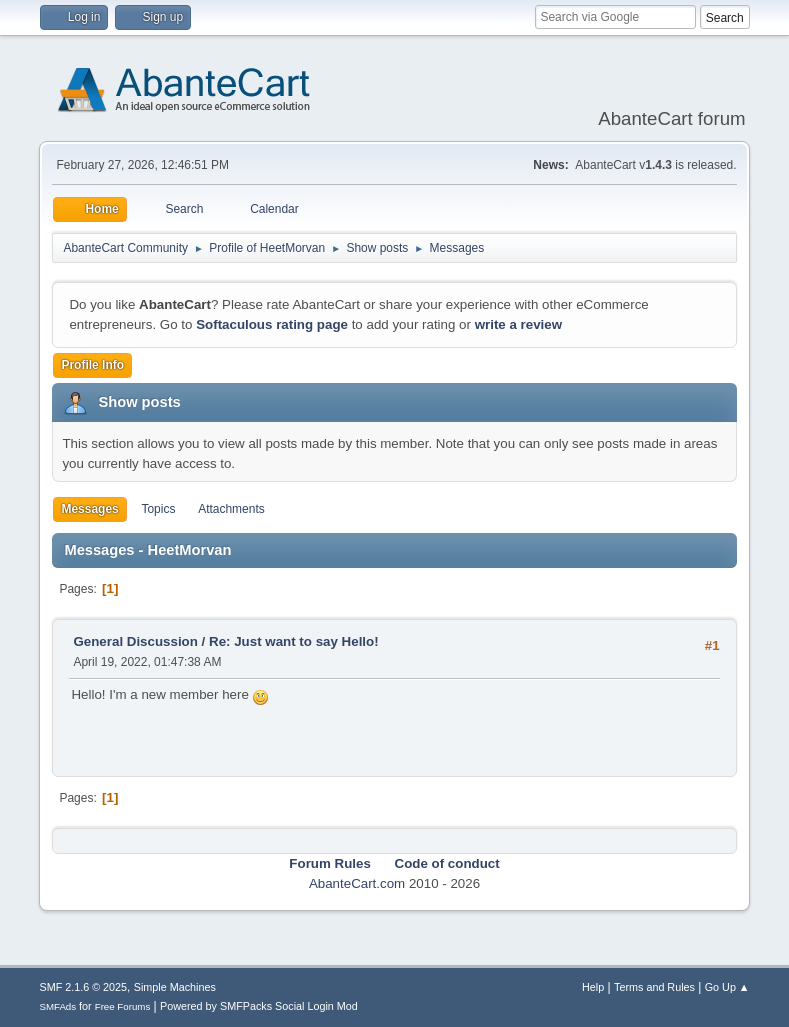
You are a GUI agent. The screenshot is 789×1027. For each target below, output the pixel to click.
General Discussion (135, 641)
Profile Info (92, 365)
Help (593, 987)
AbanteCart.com (357, 883)
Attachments (231, 509)
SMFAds (57, 1006)
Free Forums (123, 1006)
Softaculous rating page (272, 324)
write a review (518, 324)
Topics (158, 509)
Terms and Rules (654, 987)
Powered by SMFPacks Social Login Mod (259, 1006)
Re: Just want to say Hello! (294, 641)
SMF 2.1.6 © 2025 (83, 987)
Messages (89, 509)
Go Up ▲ (727, 987)
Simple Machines (175, 987)
